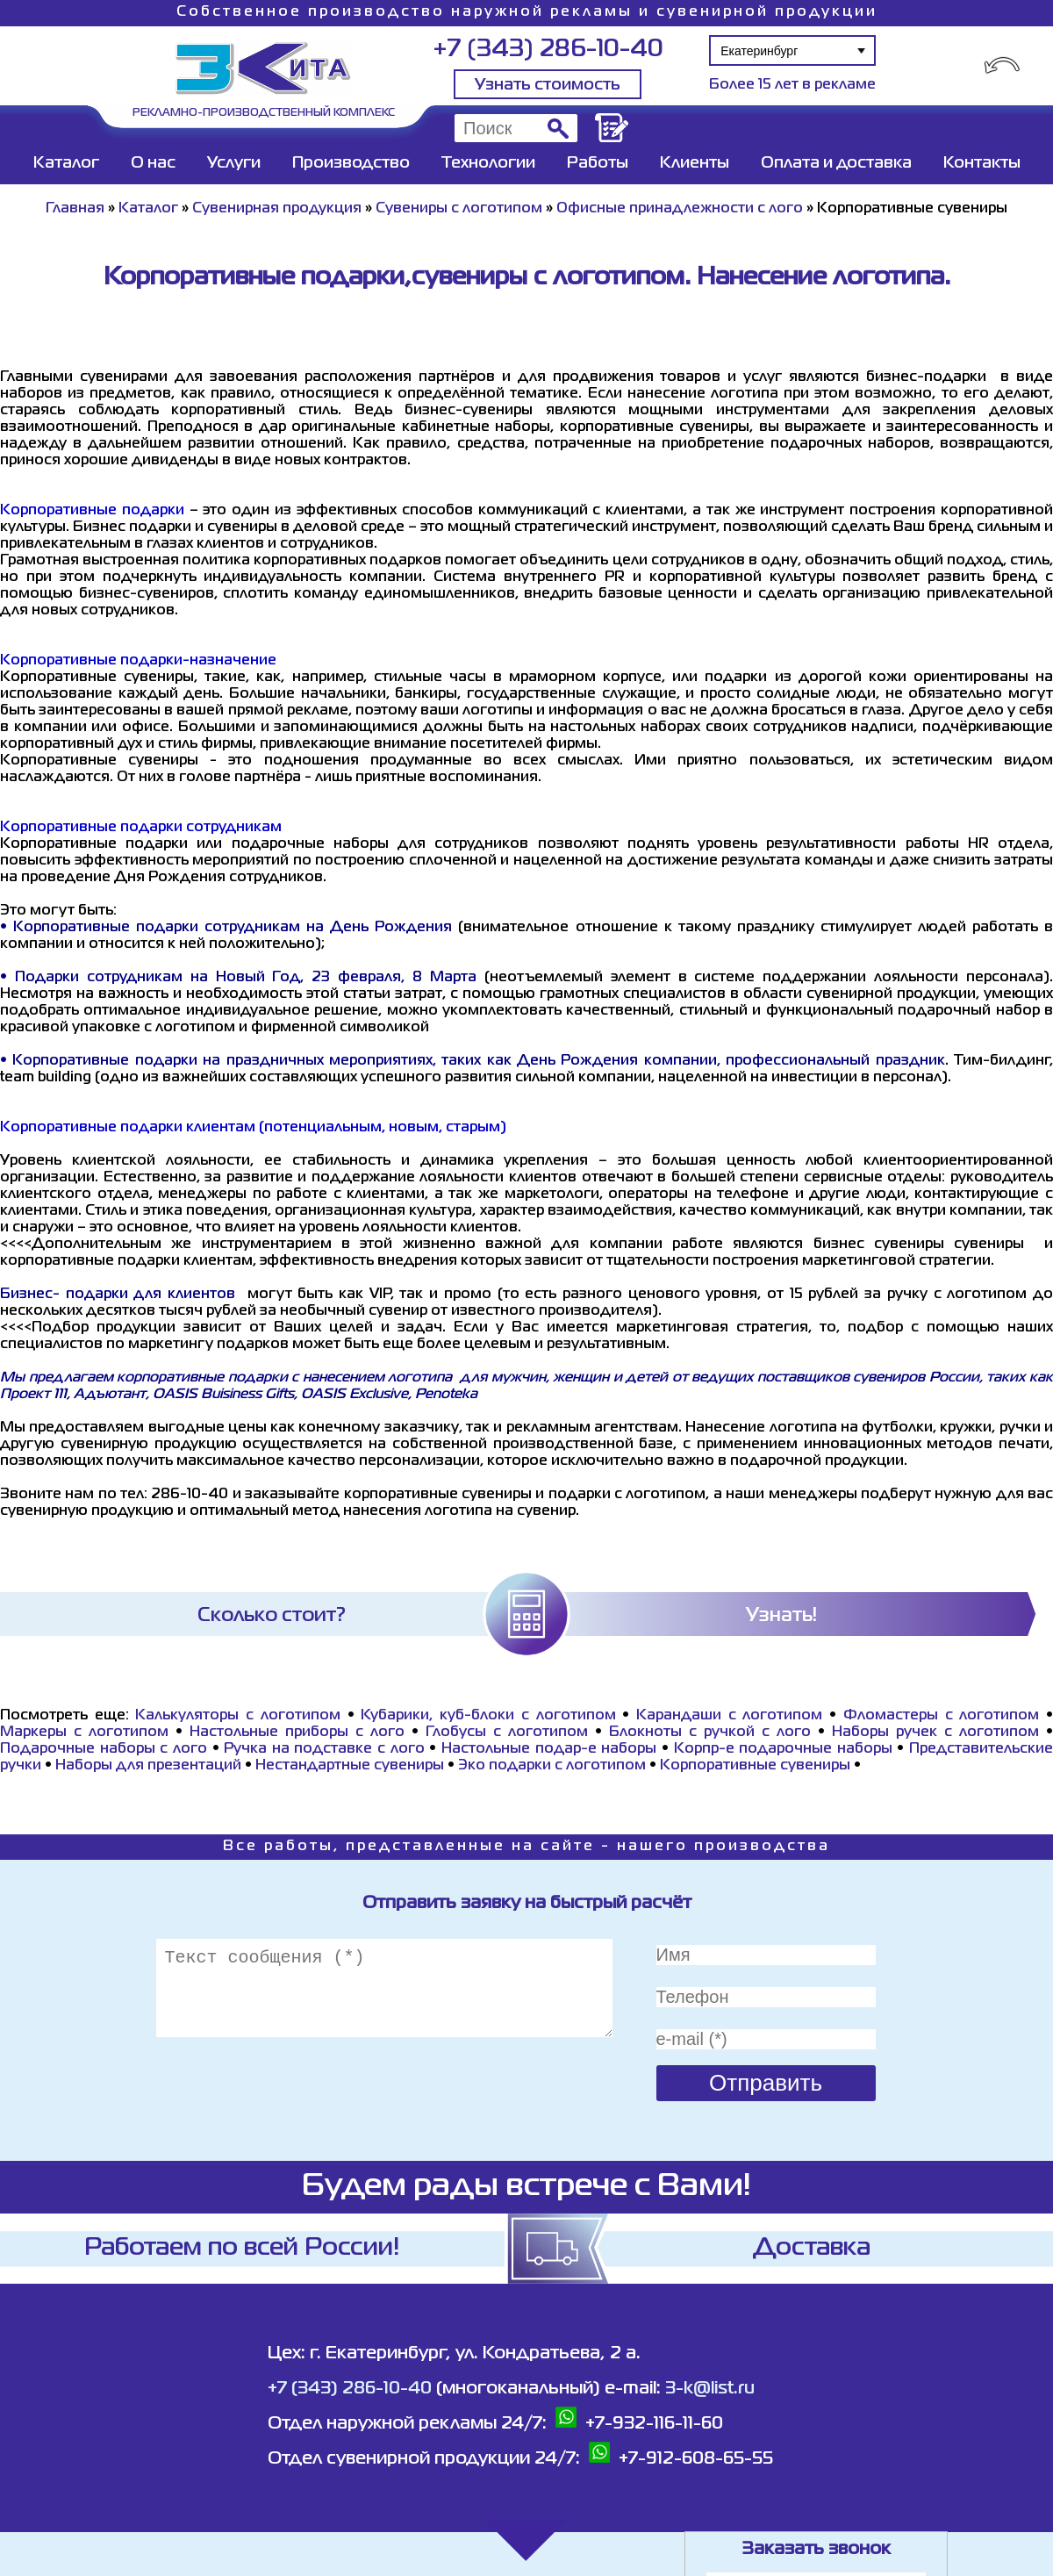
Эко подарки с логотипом (552, 1766)
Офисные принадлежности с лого (679, 209)
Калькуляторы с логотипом (237, 1716)
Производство (351, 163)
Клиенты (694, 163)
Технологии (488, 163)
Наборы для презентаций (148, 1766)
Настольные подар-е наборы (548, 1749)
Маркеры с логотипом (84, 1732)
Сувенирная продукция (277, 209)
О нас (153, 163)
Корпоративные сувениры (755, 1766)
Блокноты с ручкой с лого (710, 1732)
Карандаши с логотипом (729, 1716)
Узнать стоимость (547, 85)
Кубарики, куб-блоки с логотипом (488, 1716)
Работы (597, 163)
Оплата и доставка (836, 163)
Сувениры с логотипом (459, 209)
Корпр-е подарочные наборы (783, 1749)
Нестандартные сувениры (351, 1766)
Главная (75, 209)
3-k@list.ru (710, 2388)
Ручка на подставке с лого (324, 1749)
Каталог (66, 163)
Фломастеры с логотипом (941, 1716)
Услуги (234, 163)
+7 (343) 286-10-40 (548, 50)
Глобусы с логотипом (507, 1732)
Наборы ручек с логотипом (935, 1732)
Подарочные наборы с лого (103, 1749)
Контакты (982, 163)
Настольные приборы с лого (297, 1732)
